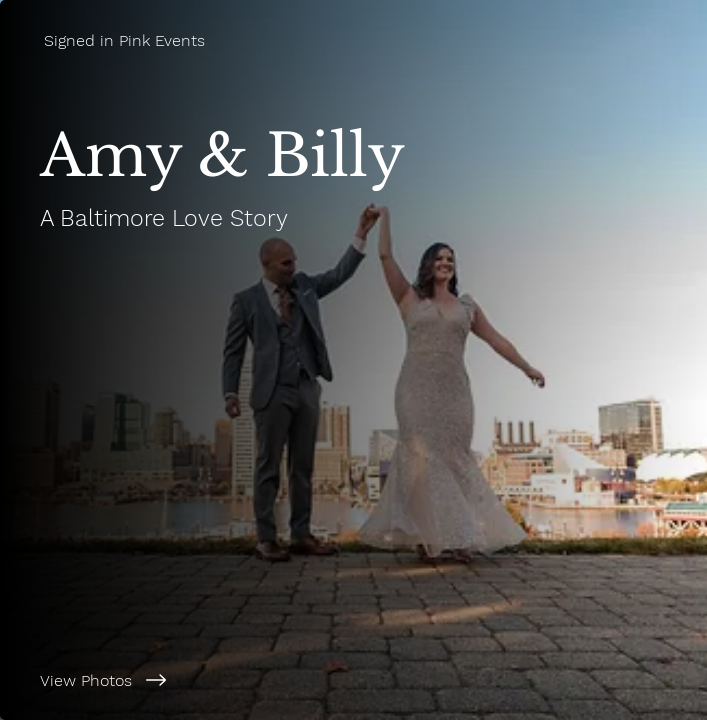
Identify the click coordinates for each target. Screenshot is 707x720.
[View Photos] (353, 680)
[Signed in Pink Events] (353, 40)
